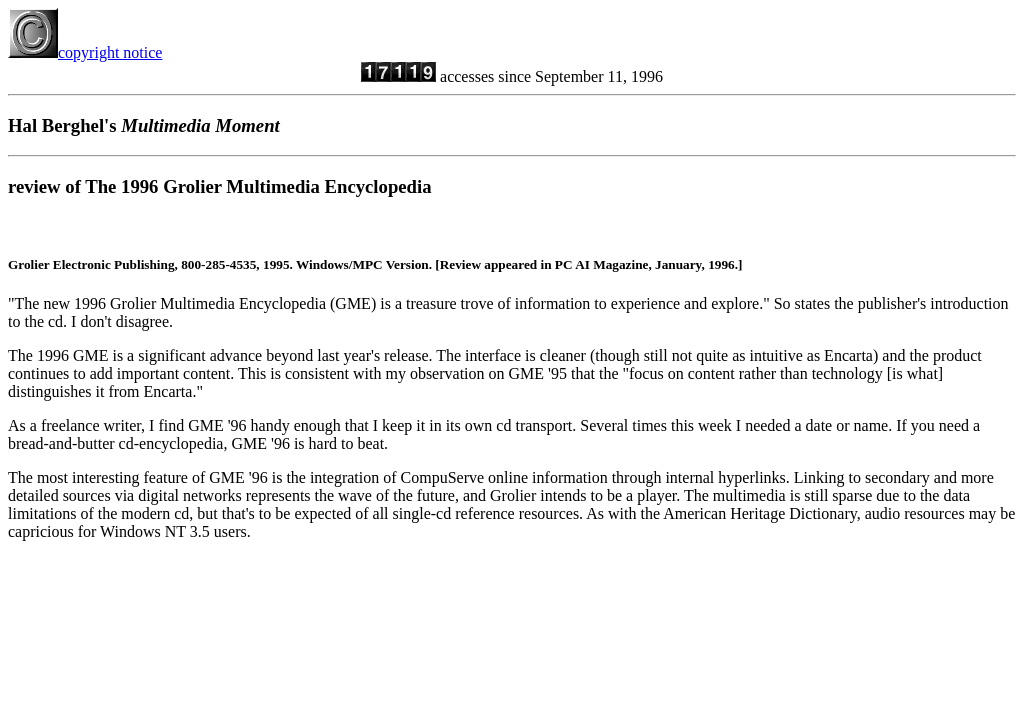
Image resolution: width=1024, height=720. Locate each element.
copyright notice (85, 52)
